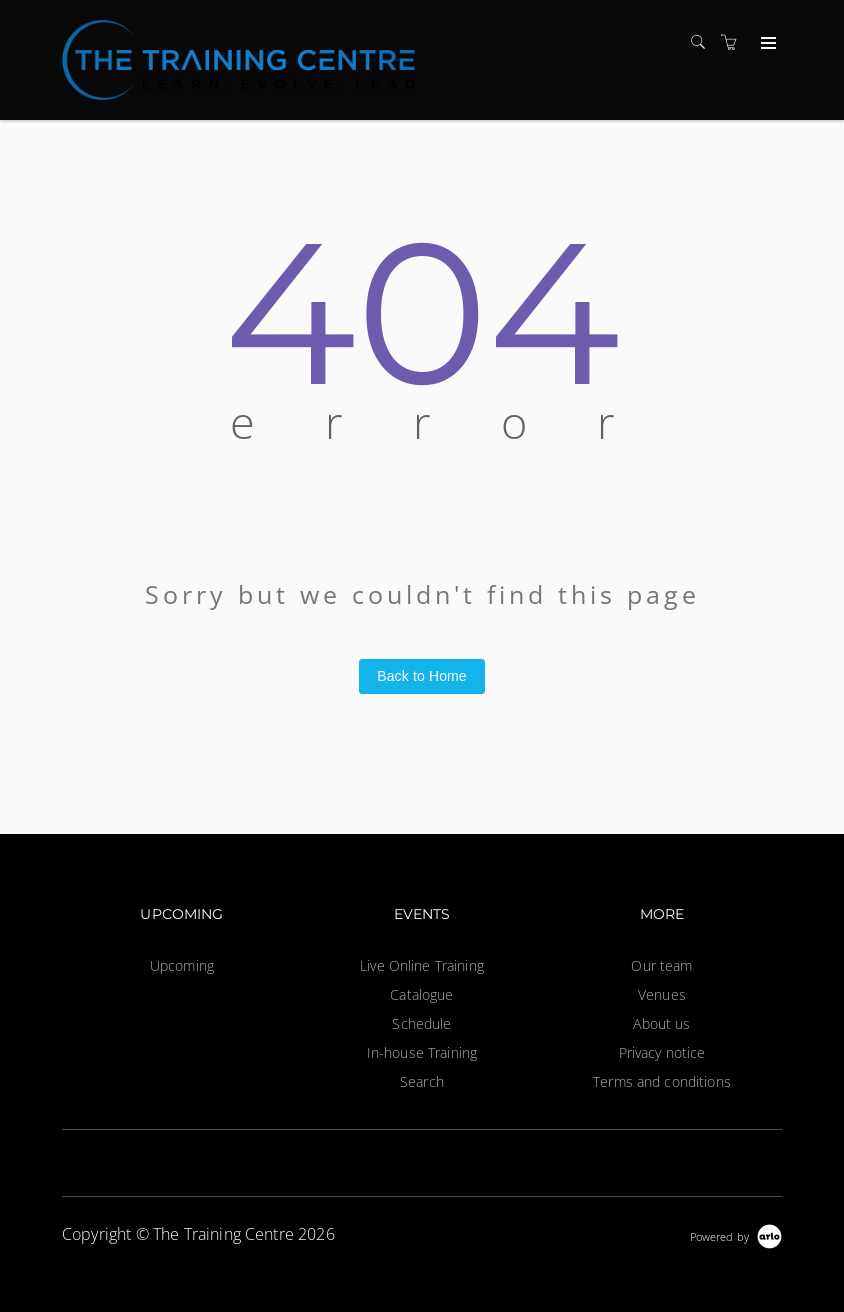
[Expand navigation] (766, 44)
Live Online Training (422, 965)
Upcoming (182, 965)
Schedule (421, 1023)
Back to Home (422, 676)
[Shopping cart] (734, 42)
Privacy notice (662, 1052)
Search (422, 1081)
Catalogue (421, 994)
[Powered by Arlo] (736, 1234)
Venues (662, 994)
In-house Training (422, 1052)
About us (661, 1023)
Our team (661, 965)
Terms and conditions (662, 1081)
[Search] (703, 42)
